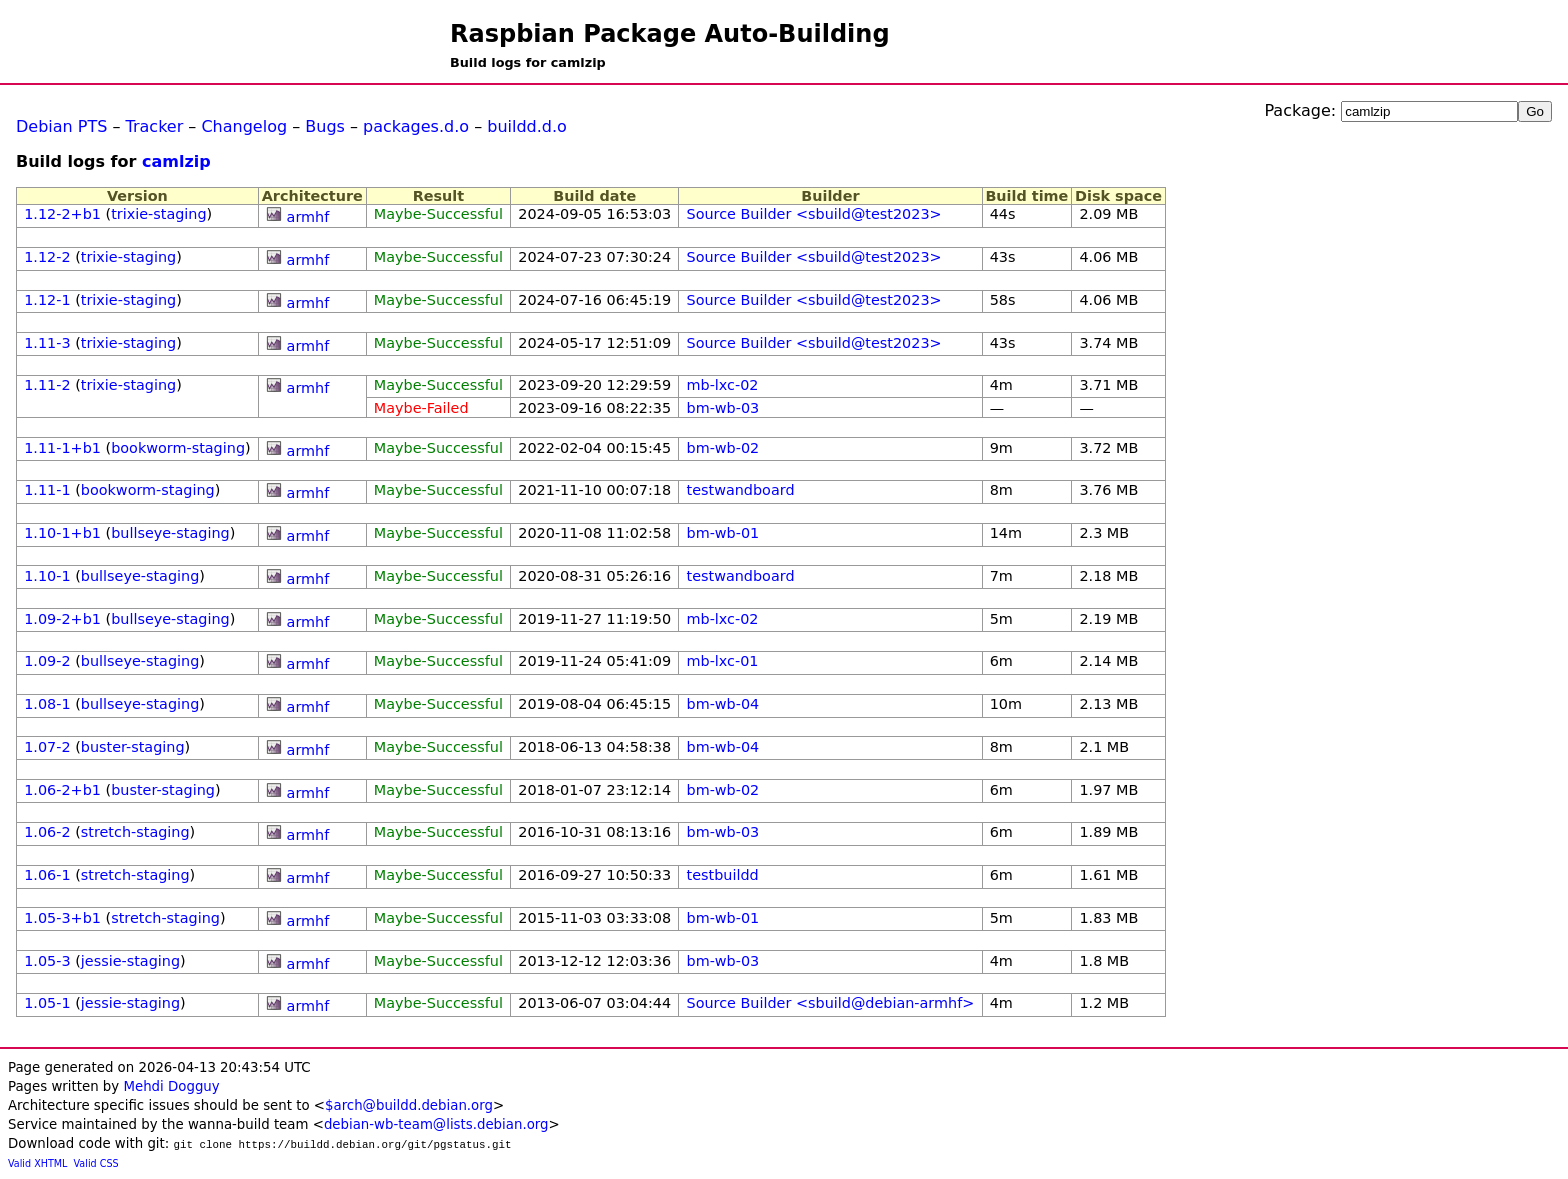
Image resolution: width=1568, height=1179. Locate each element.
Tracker (155, 126)
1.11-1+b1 (62, 448)
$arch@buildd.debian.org (409, 1105)
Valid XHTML (37, 1163)
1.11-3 (47, 343)
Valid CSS (96, 1163)
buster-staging (133, 747)
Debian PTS (61, 126)
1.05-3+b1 (62, 918)
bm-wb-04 (723, 704)
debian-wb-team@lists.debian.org (436, 1124)
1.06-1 (47, 875)
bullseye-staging (170, 533)
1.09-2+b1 (62, 619)
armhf (308, 217)
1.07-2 (47, 747)
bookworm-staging (178, 448)
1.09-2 (47, 661)
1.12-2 (47, 257)
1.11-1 (47, 490)
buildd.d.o (527, 126)
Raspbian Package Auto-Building (670, 34)
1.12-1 (47, 300)
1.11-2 (47, 385)
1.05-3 (47, 961)
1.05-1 (47, 1003)
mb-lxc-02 (723, 385)
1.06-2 (47, 832)
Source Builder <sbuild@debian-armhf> (831, 1003)
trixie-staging (158, 214)
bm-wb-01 (723, 533)
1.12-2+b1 (62, 214)
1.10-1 (47, 576)
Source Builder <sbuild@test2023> (814, 214)
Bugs (325, 126)
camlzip (176, 161)
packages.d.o (416, 126)
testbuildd (723, 875)
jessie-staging (130, 961)
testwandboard (741, 490)
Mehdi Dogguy (171, 1086)
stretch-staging (135, 832)
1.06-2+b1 (62, 790)
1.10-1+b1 (62, 533)
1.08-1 (47, 704)
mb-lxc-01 (723, 661)
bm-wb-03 (723, 408)
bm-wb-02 (723, 448)
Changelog (244, 126)
